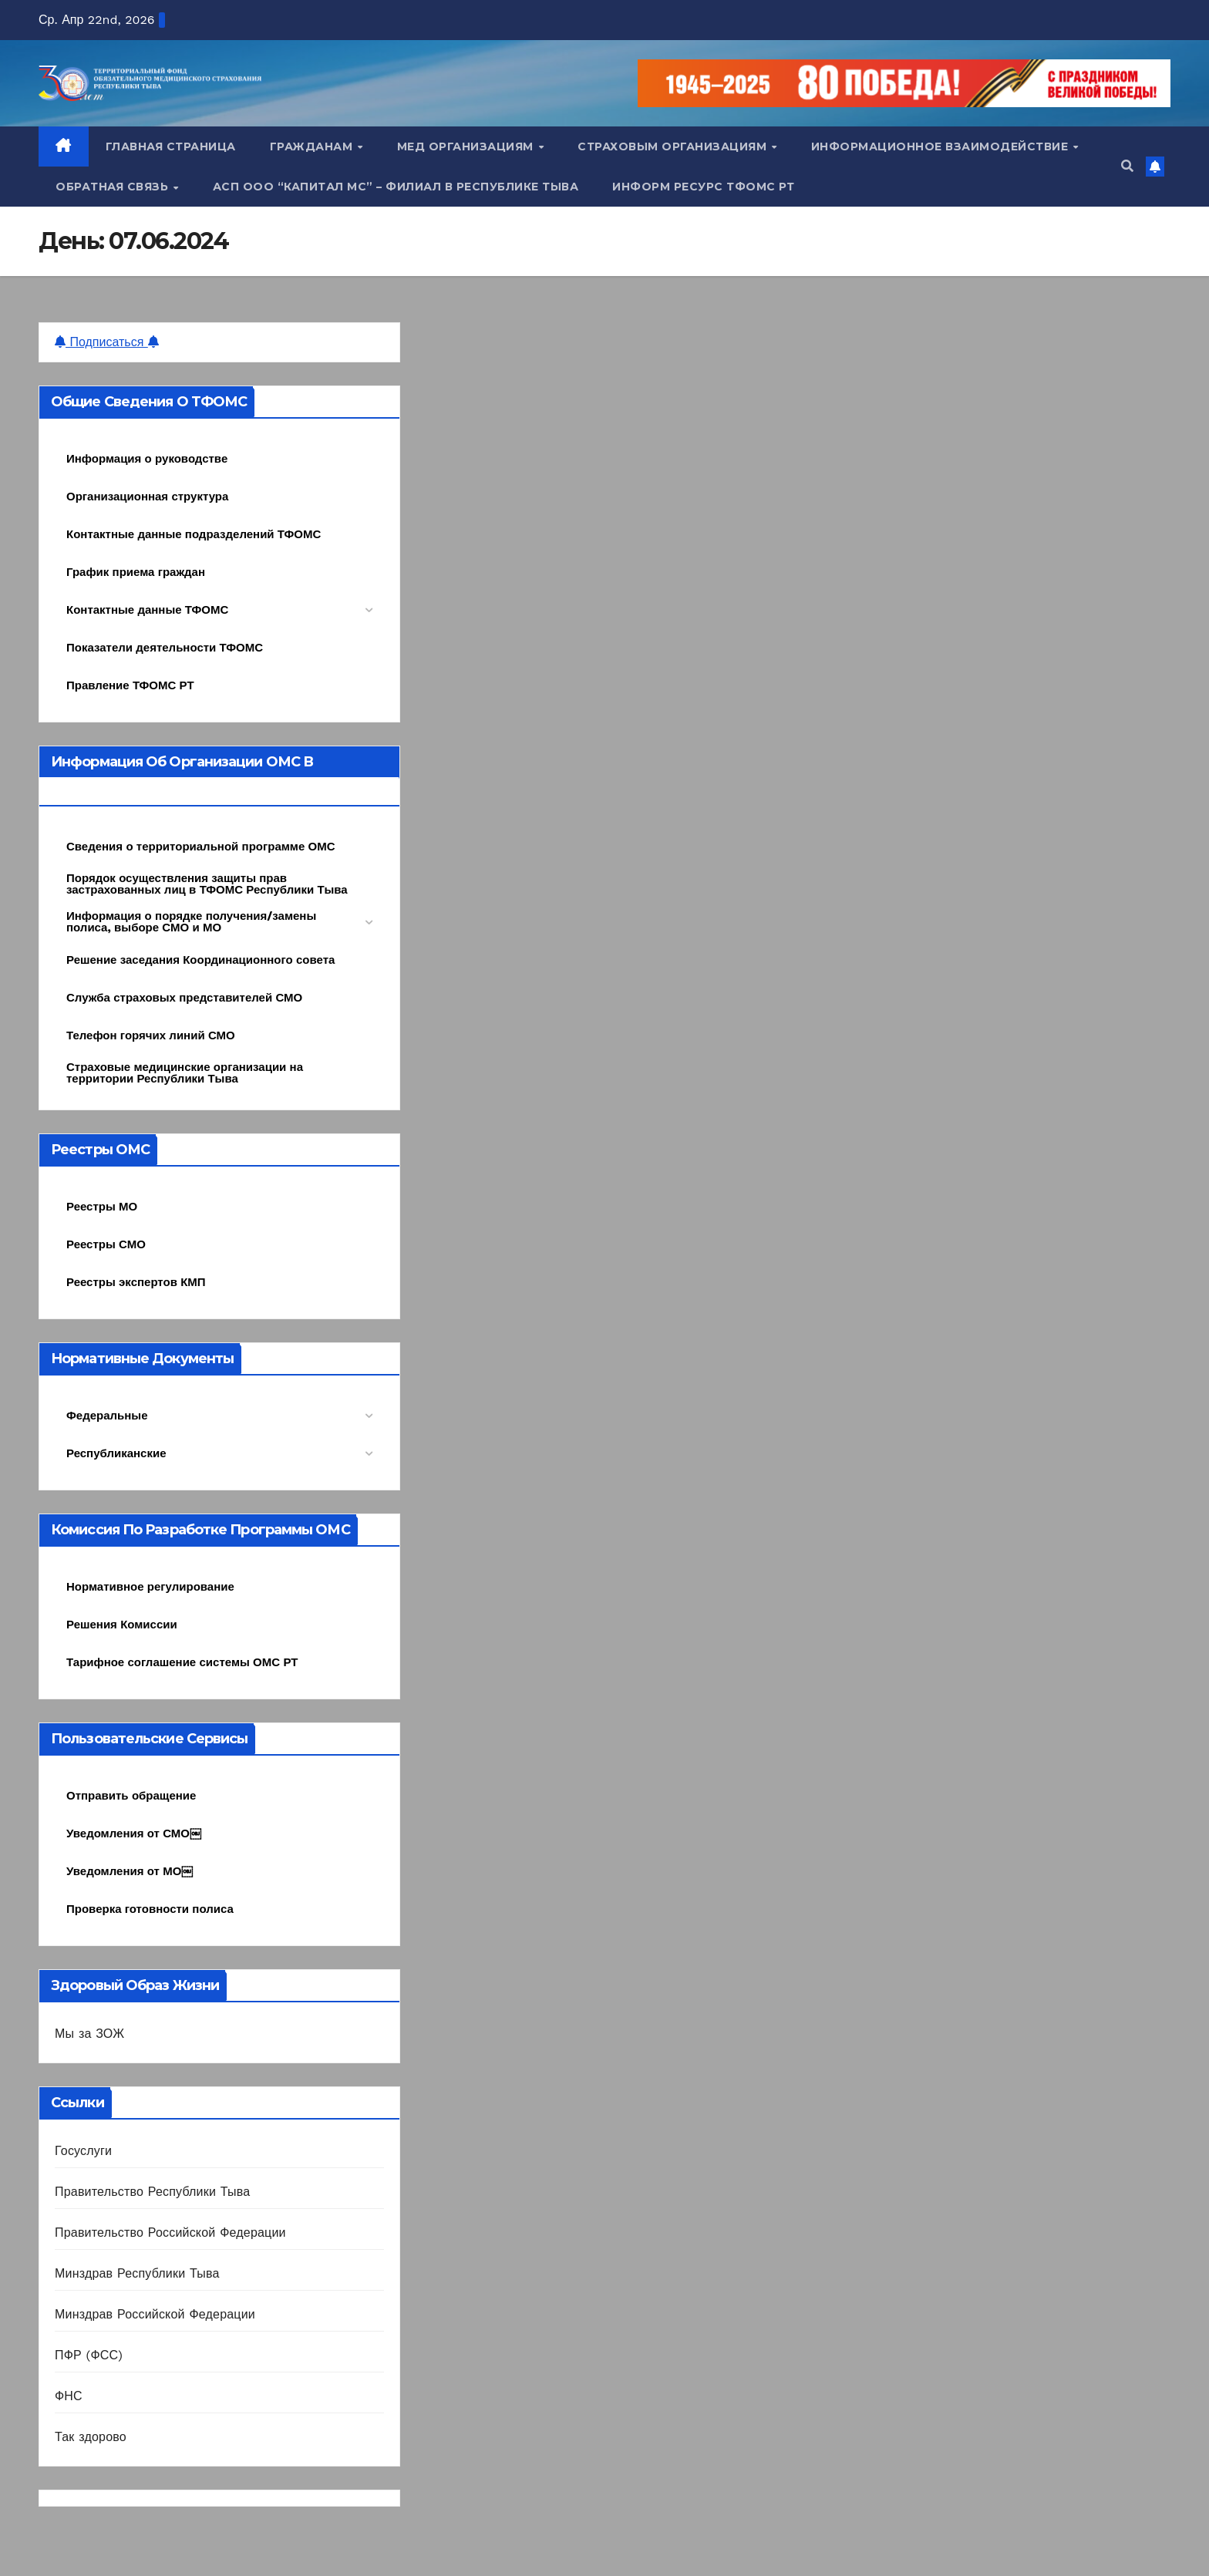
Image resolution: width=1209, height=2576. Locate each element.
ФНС (69, 2396)
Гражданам (313, 146)
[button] (1127, 166)
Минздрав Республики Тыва (137, 2273)
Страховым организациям (674, 146)
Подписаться (107, 342)
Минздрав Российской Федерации (155, 2314)
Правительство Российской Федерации (170, 2232)
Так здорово (90, 2437)
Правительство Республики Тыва (152, 2191)
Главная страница (171, 146)
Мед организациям (467, 146)
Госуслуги (83, 2150)
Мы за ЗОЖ (89, 2033)
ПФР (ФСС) (89, 2355)
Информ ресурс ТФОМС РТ (703, 187)
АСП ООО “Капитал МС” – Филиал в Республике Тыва (396, 187)
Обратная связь (114, 187)
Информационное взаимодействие (941, 146)
